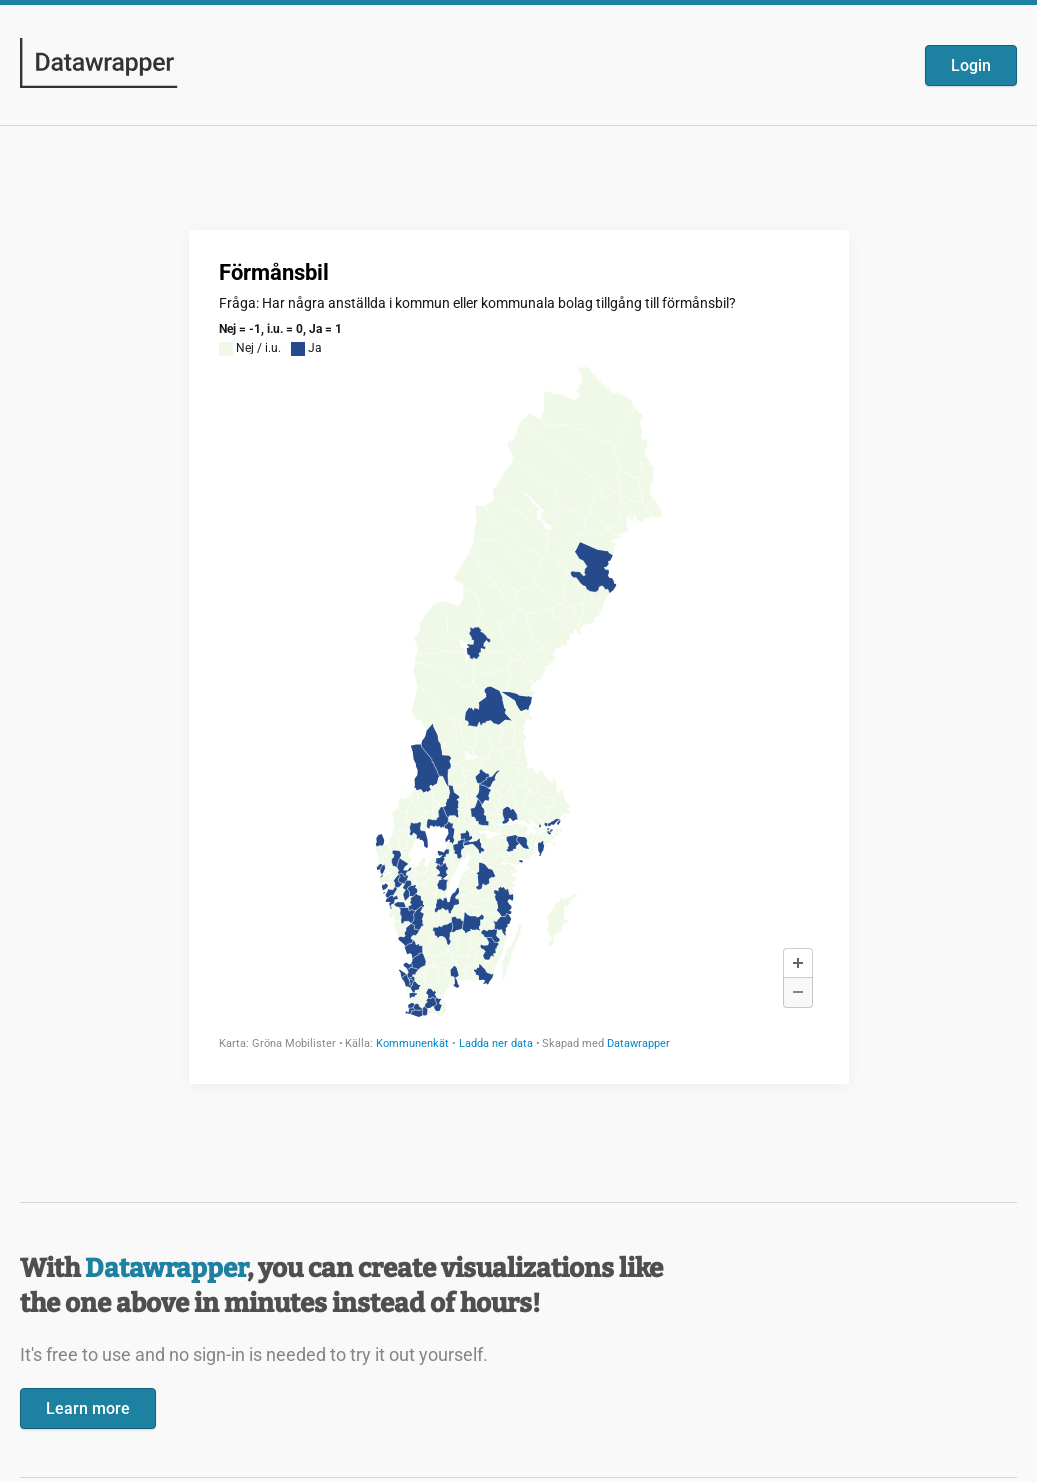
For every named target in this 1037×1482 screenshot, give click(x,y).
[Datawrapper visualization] (519, 655)
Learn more (88, 1408)
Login (971, 65)
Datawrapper (166, 1268)
